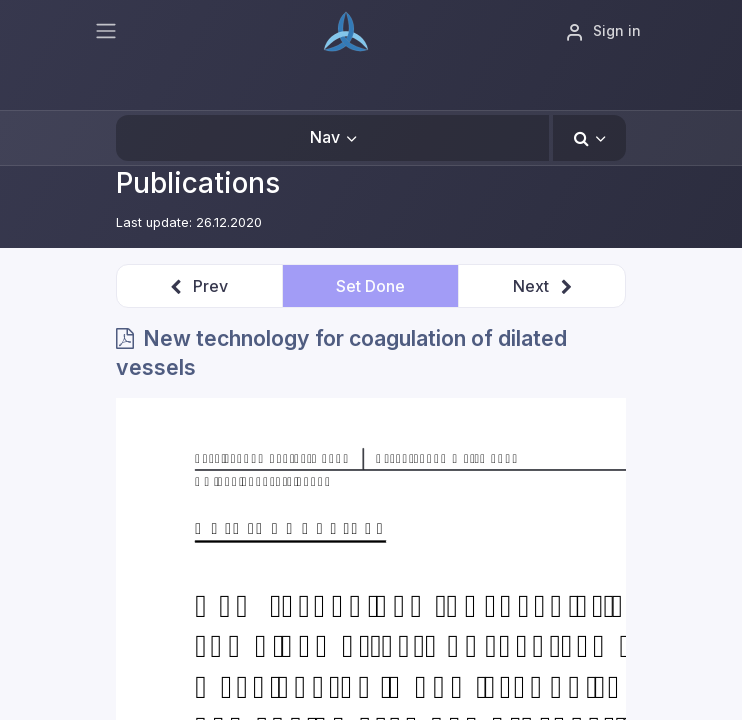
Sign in (603, 32)
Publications (198, 183)
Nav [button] (325, 137)
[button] (589, 138)
